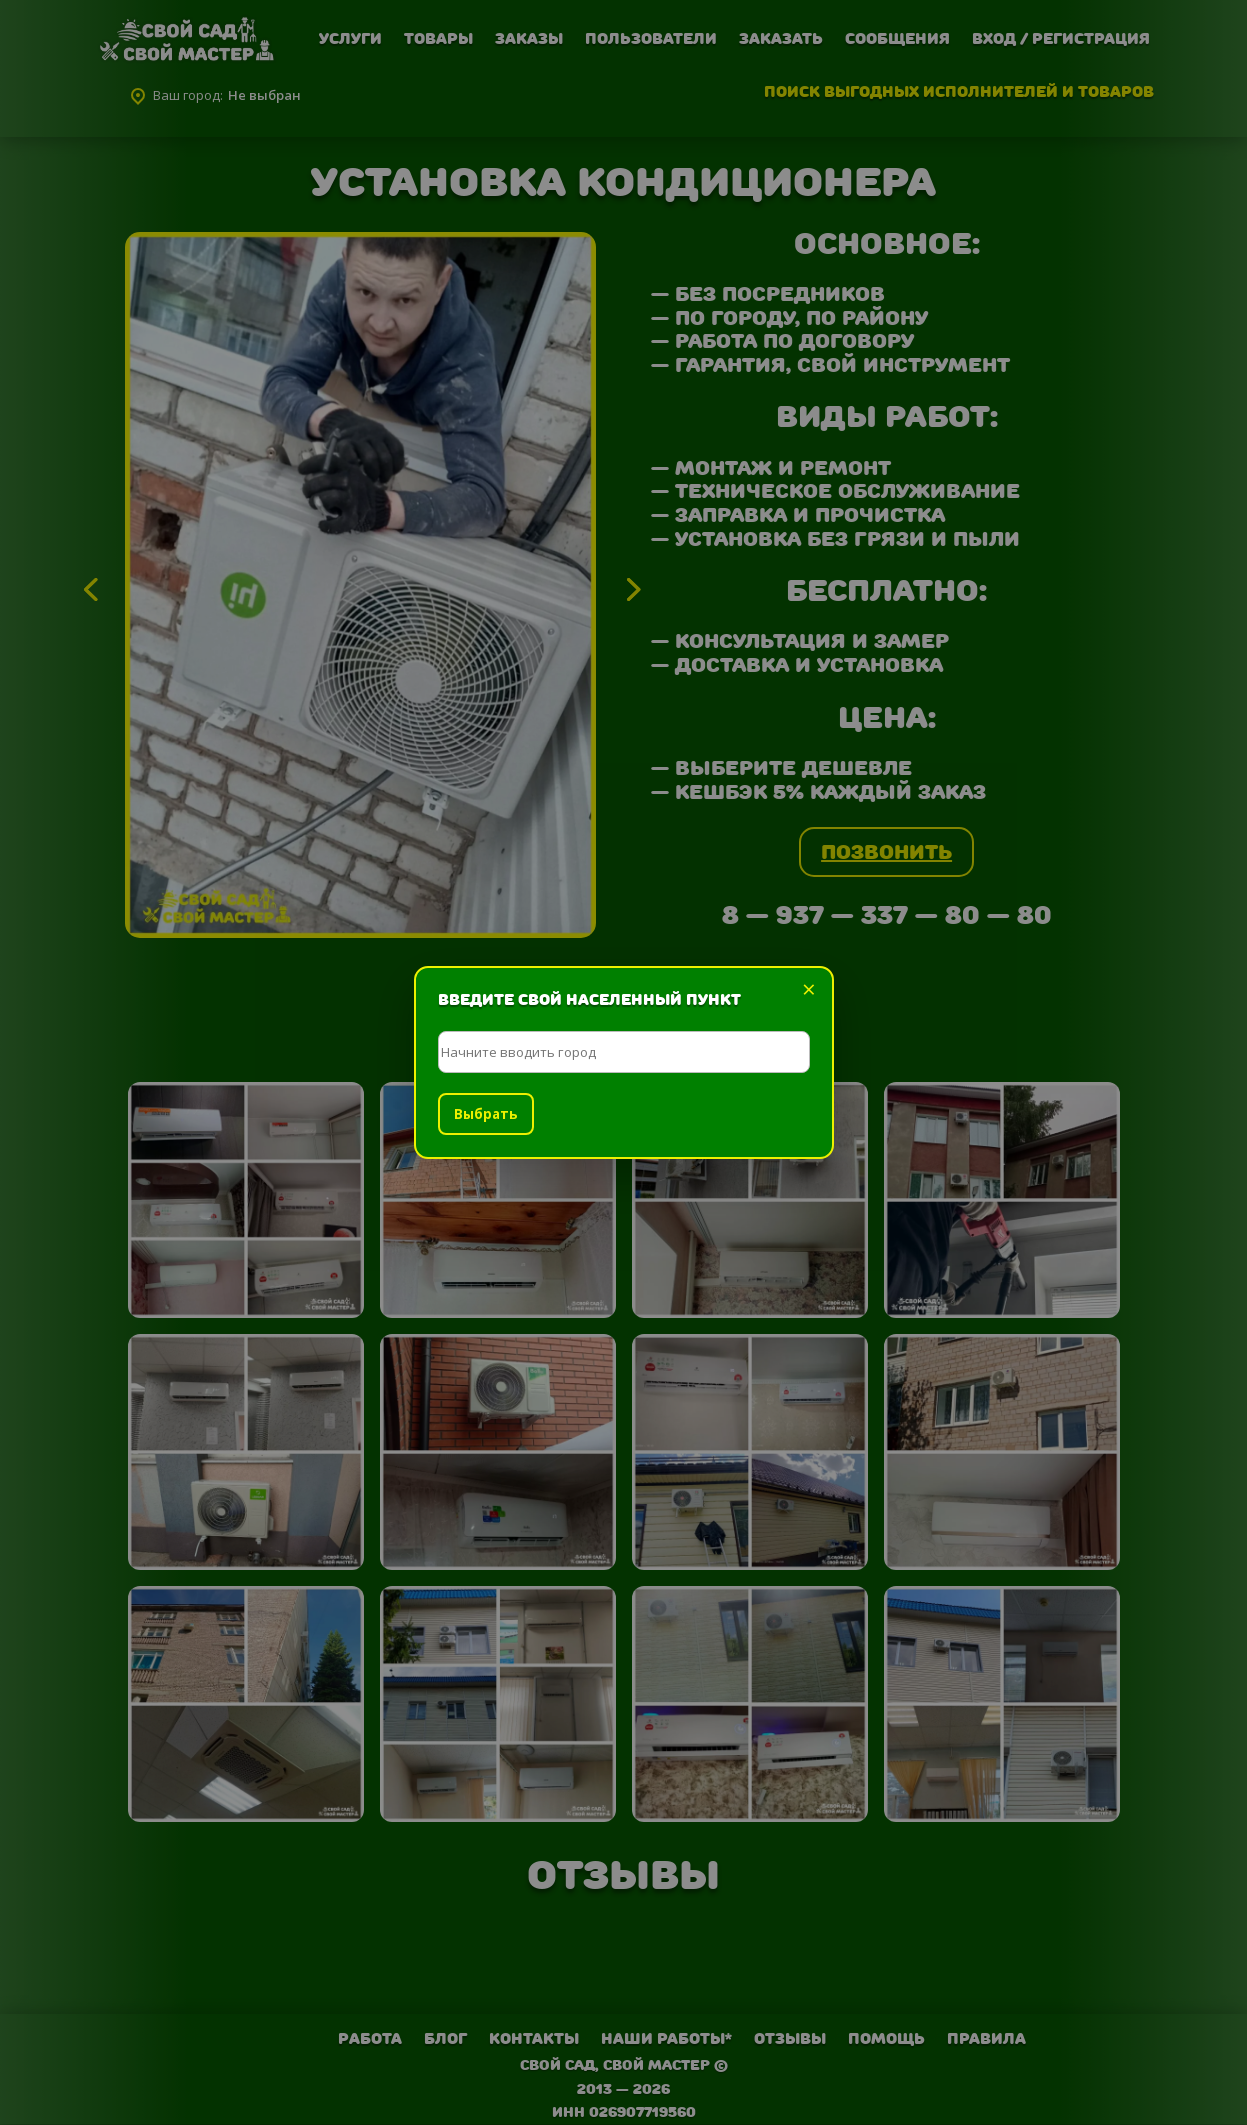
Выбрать (486, 1114)
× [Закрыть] (809, 989)
